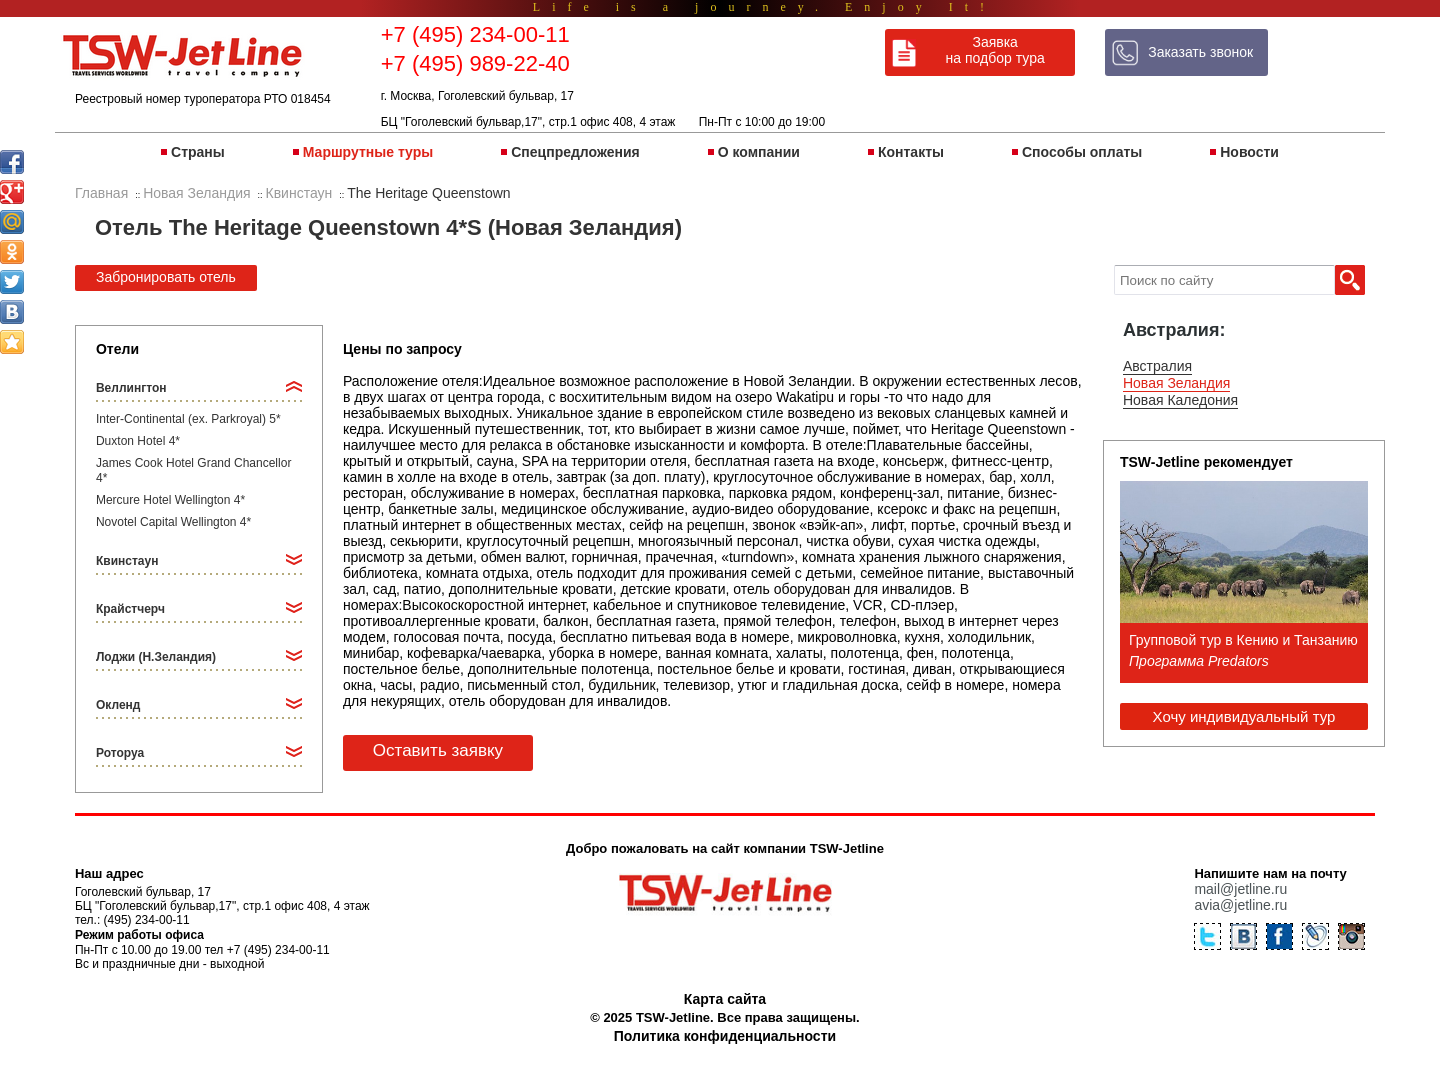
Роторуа (120, 753)
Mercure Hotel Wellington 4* (170, 500)
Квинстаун (127, 561)
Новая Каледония (1180, 400)
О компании (759, 152)
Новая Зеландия (1176, 383)
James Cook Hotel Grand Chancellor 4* (193, 470)
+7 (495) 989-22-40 (475, 63)
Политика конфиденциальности (725, 1036)
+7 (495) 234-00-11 (475, 34)
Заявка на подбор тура (995, 50)
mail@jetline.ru (1240, 889)
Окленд (118, 705)
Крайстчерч (130, 609)
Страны (198, 152)
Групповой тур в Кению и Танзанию (1243, 640)
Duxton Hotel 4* (138, 441)
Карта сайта (725, 999)
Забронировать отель (166, 277)
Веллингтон (131, 388)
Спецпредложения (575, 152)
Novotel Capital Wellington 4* (173, 522)
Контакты (911, 152)
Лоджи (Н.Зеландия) (156, 657)
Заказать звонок (1200, 52)
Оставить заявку (438, 750)
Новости (1249, 152)
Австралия (1157, 366)
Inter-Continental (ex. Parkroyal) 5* (188, 419)
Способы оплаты (1082, 152)
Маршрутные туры (368, 152)
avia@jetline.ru (1240, 905)
